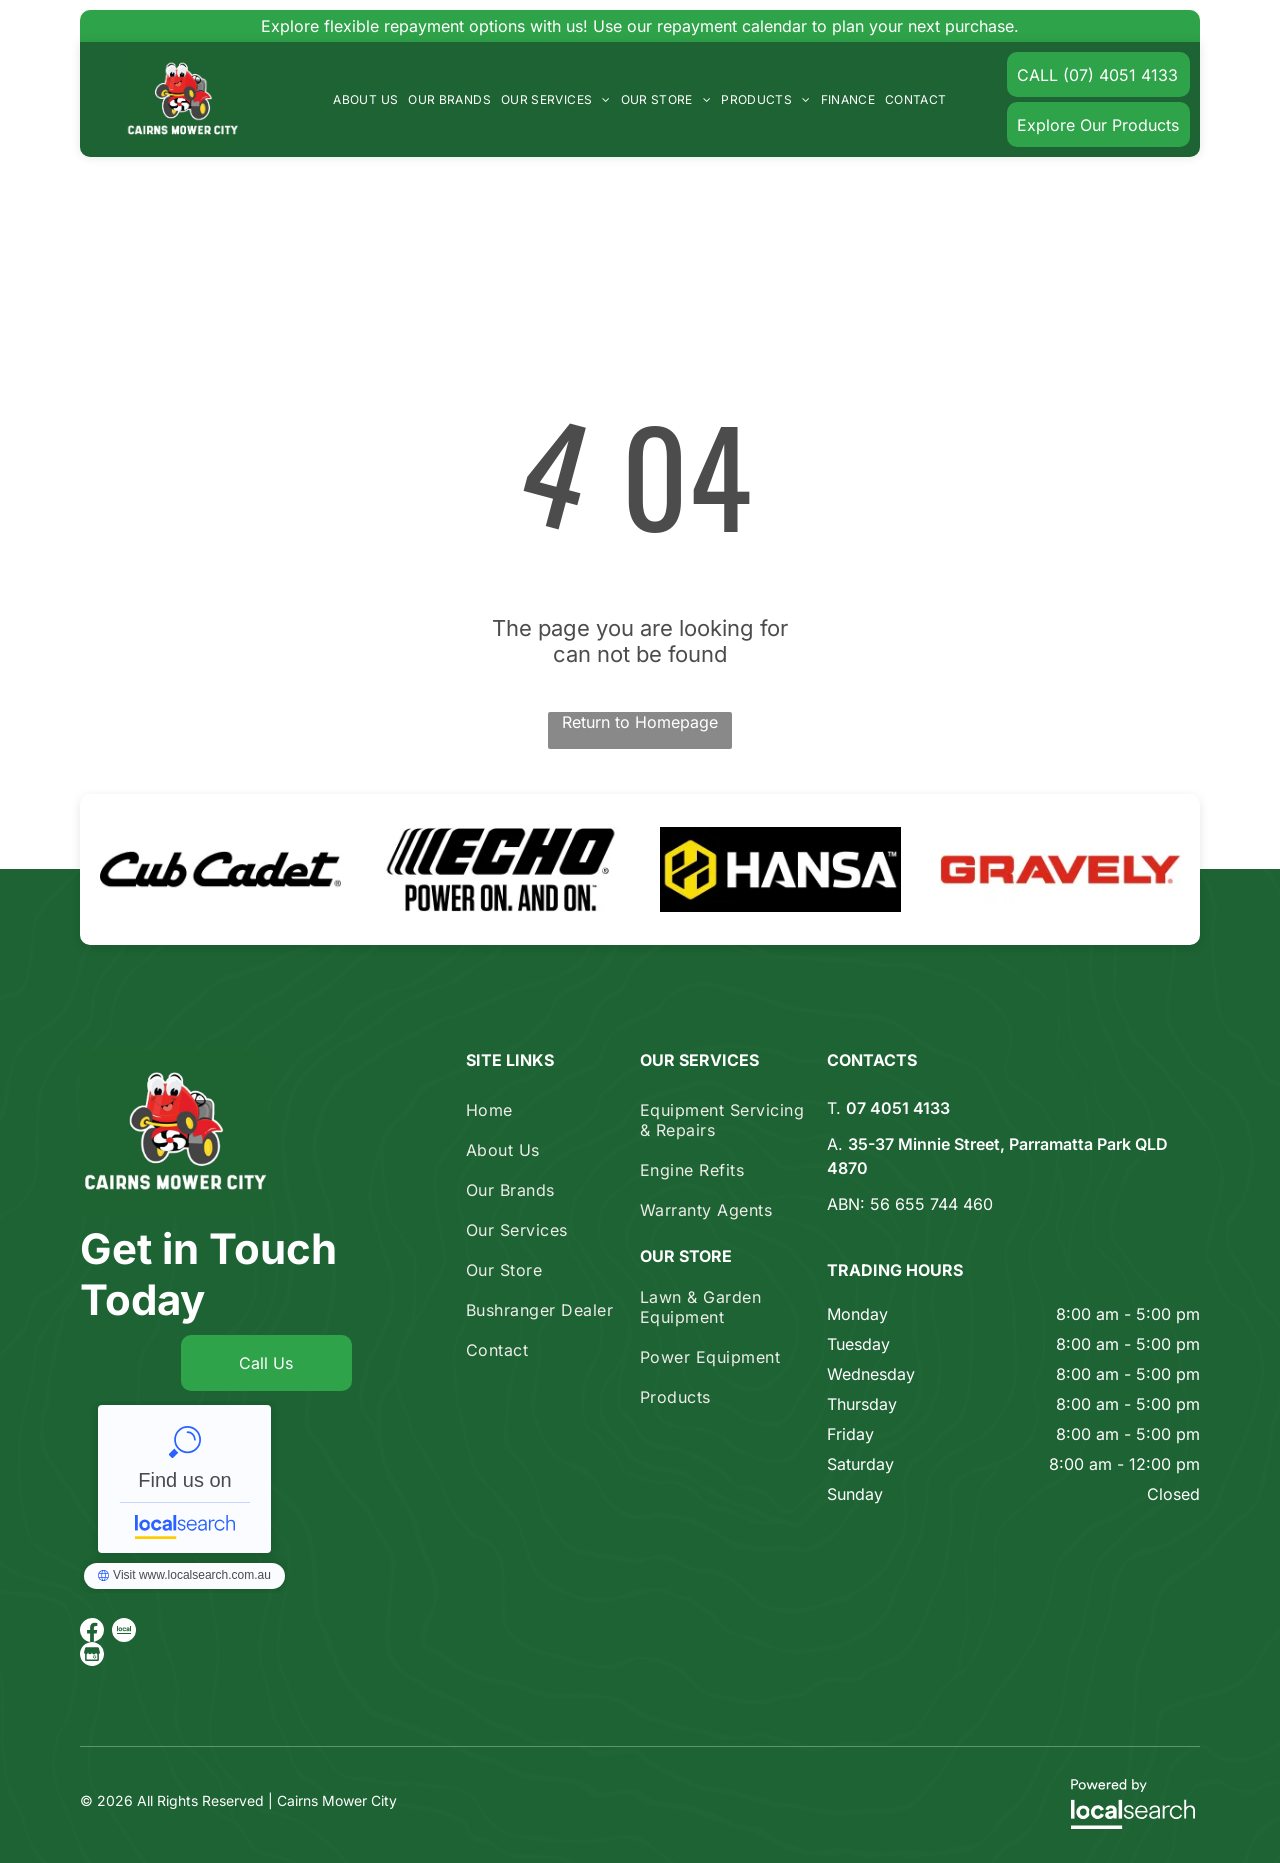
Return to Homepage (640, 722)
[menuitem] (365, 99)
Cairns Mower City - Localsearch (184, 1479)
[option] (220, 869)
